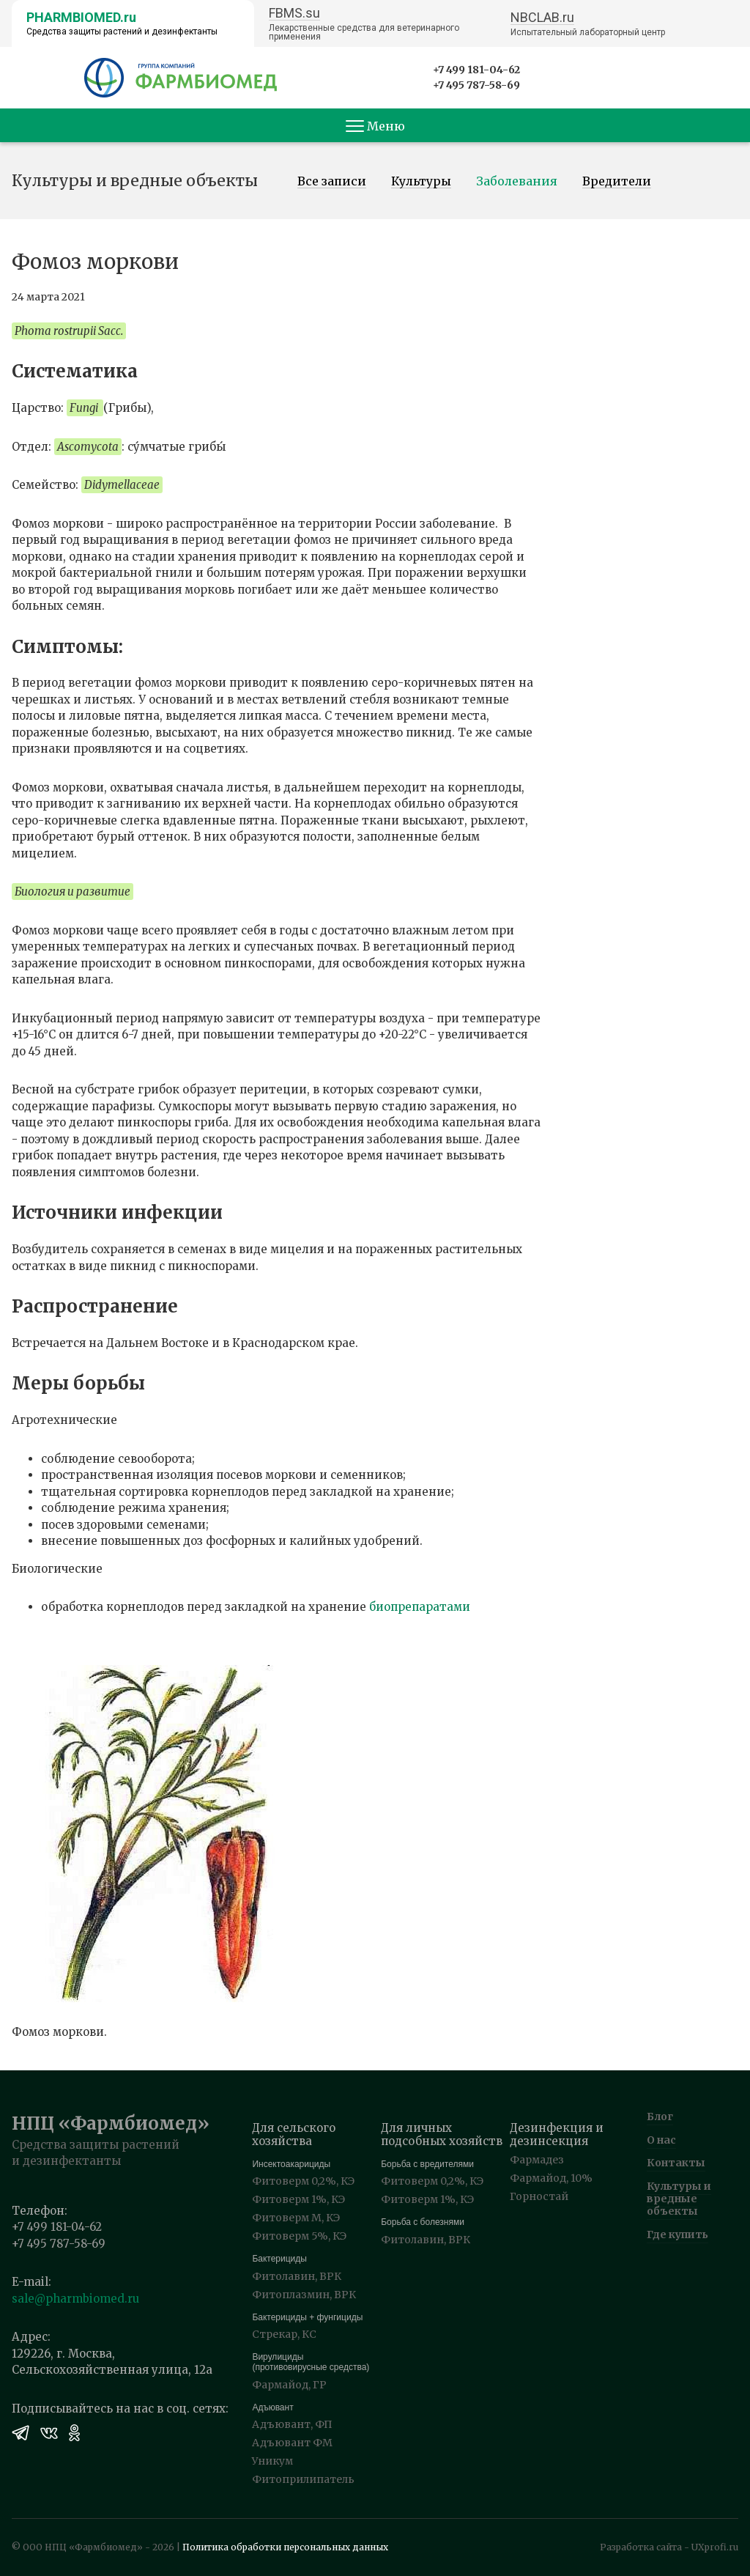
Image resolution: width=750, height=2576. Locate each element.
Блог (660, 2116)
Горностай (539, 2196)
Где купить (677, 2234)
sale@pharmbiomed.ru (75, 2299)
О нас (661, 2140)
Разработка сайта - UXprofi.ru (669, 2547)
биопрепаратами (419, 1607)
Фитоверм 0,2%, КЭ (303, 2181)
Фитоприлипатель (303, 2479)
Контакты (676, 2162)
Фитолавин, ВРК (296, 2276)
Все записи (331, 181)
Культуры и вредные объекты (679, 2199)
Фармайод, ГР (289, 2384)
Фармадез (537, 2159)
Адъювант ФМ (292, 2442)
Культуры (421, 181)
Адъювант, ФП (292, 2424)
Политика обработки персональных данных (285, 2547)
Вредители (616, 181)
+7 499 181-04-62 (476, 69)
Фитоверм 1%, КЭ (298, 2199)
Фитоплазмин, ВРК (304, 2294)
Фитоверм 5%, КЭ (299, 2236)
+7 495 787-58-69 (476, 85)
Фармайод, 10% (551, 2178)
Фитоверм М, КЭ (296, 2217)
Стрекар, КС (284, 2334)
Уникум (272, 2461)
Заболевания (516, 181)
